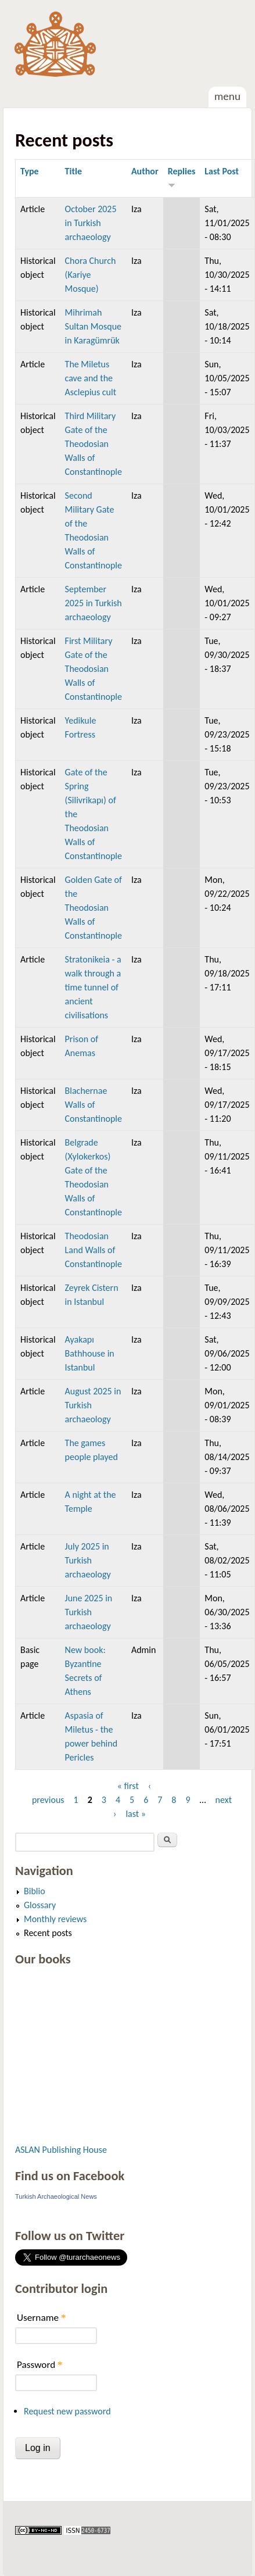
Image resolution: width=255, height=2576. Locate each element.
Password (40, 2365)
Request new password (67, 2411)
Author (145, 171)
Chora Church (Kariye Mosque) (90, 274)
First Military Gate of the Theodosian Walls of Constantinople (93, 668)
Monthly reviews (55, 1918)
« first (128, 1785)
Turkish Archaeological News (56, 2196)
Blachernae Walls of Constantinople (93, 1104)
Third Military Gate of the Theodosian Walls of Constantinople (93, 443)
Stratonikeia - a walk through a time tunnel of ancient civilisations (93, 987)
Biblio (34, 1891)
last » (135, 1813)
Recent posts (48, 1932)
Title (73, 171)
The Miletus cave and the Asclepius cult (90, 378)
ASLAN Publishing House (61, 2149)
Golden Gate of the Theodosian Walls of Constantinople (93, 907)
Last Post (221, 171)
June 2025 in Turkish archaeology (89, 1612)
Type (29, 171)
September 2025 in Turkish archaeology (93, 603)
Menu (227, 96)
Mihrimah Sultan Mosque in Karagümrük (93, 326)
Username (41, 2318)
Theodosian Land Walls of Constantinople (93, 1249)
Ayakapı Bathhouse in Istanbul (89, 1353)
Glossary (40, 1904)
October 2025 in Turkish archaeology (91, 222)
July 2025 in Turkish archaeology (88, 1560)
